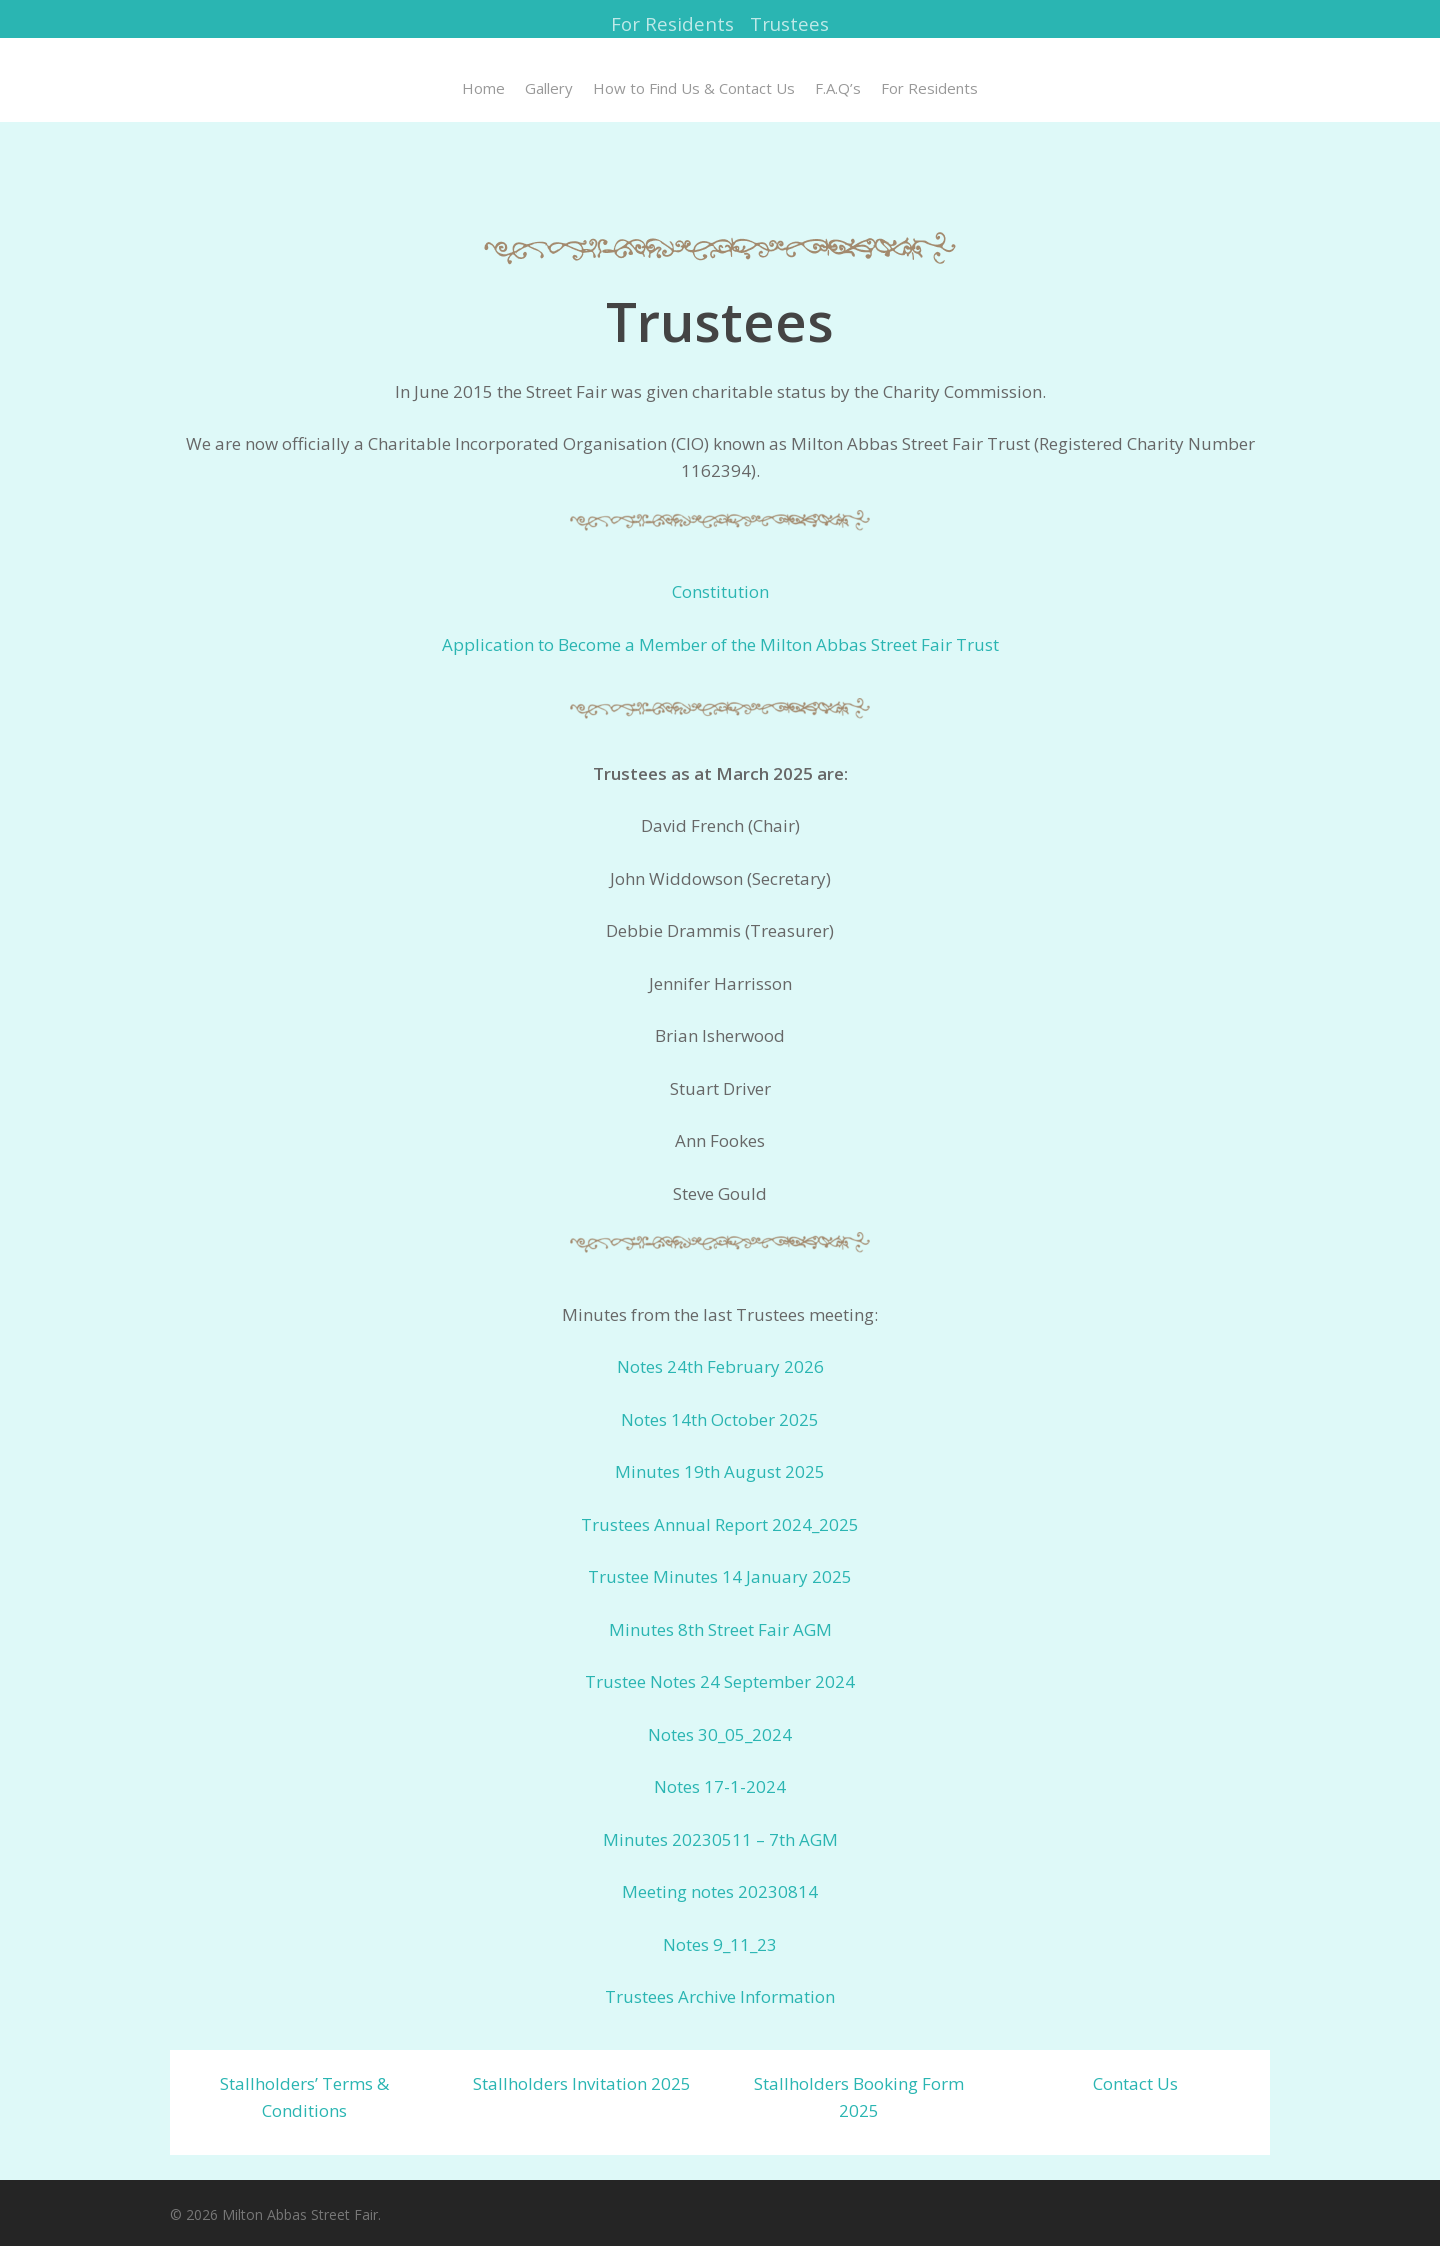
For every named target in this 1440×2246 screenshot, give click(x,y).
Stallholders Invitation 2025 (582, 2083)
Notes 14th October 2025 (720, 1419)
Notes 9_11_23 (720, 1944)
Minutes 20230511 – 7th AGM (720, 1839)
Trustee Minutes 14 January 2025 (720, 1576)
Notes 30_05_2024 (720, 1734)
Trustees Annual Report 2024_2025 (720, 1524)
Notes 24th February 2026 (720, 1366)
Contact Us (1135, 2083)
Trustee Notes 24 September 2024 (720, 1681)
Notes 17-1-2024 (720, 1786)
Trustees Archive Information (720, 1996)
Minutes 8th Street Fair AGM (720, 1629)
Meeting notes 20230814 (720, 1891)
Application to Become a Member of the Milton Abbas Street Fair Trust (720, 644)
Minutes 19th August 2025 (720, 1471)
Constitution (720, 591)
